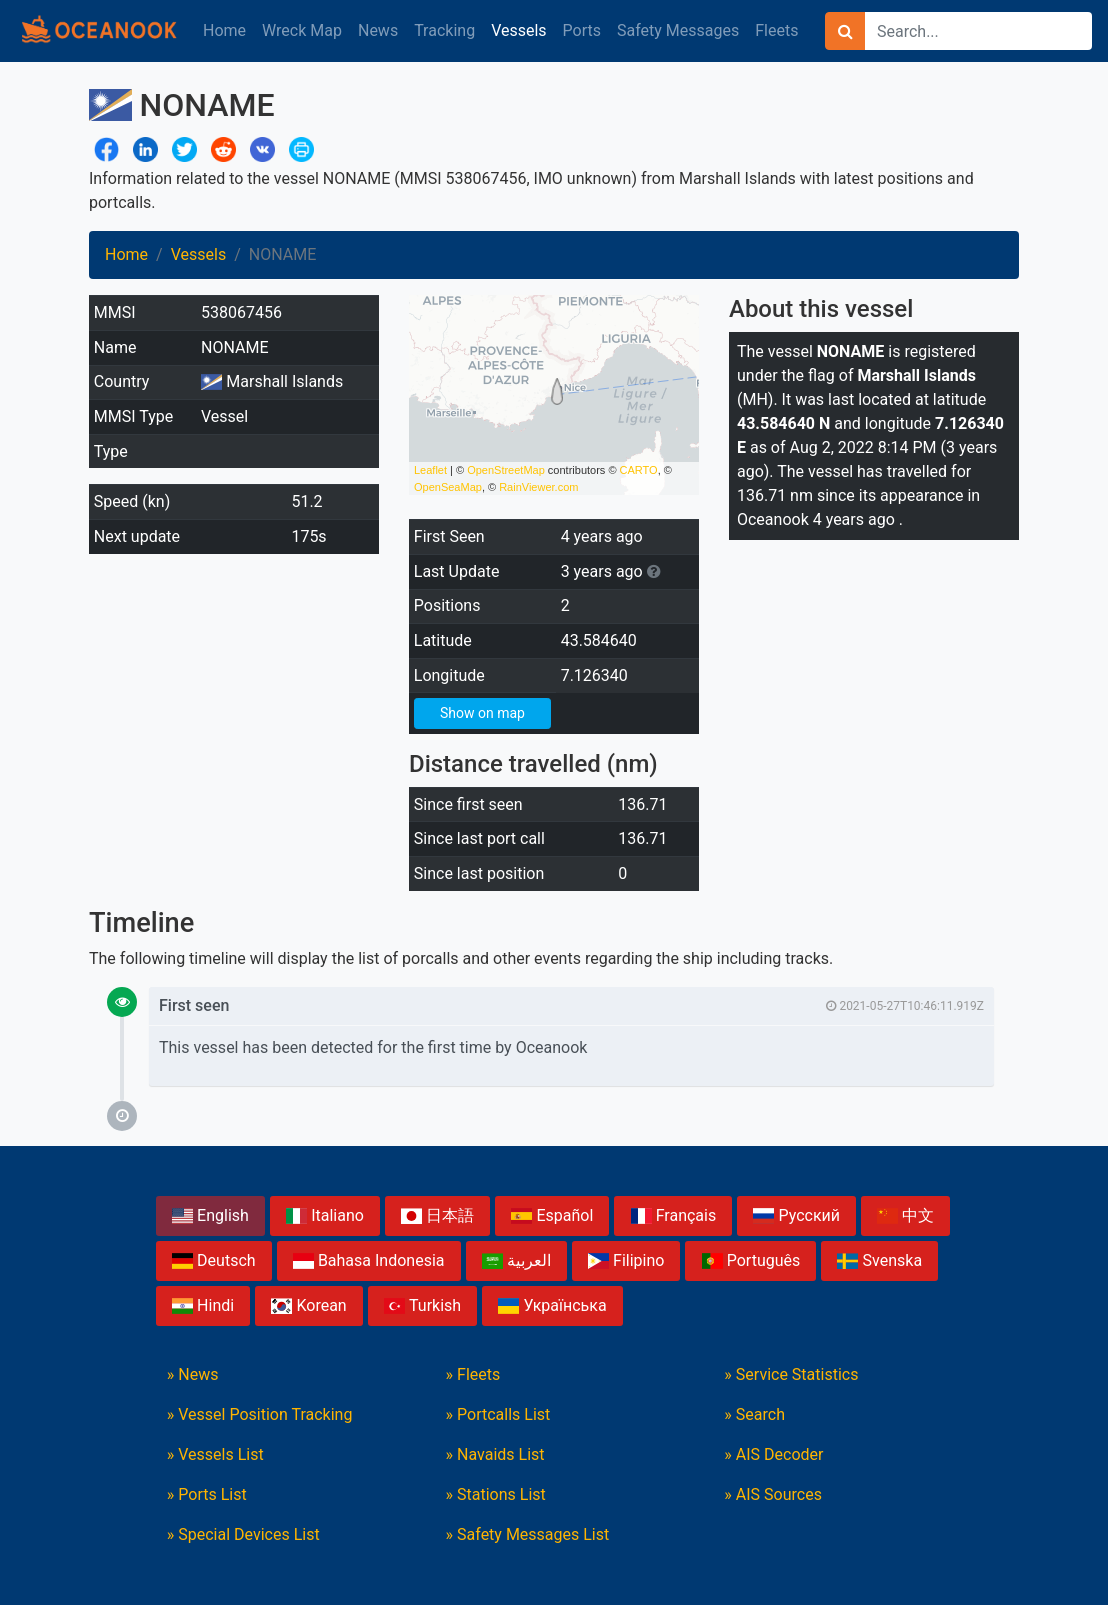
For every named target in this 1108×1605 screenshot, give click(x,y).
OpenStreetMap (506, 470)
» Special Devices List (243, 1534)
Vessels (518, 30)
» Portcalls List (498, 1414)
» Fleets (473, 1374)
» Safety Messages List (528, 1534)
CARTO (639, 470)
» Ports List (207, 1494)
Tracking (444, 30)
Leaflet (430, 470)
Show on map (482, 713)
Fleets (776, 30)
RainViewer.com (538, 487)
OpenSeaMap (448, 487)
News (378, 30)
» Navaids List (495, 1454)
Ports (582, 30)
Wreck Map (302, 30)
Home (224, 30)
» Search (754, 1414)
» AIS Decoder (773, 1454)
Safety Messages (678, 30)
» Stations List (496, 1494)
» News (193, 1374)
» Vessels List (215, 1454)
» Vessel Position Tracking (260, 1414)
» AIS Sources (773, 1494)
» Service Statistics (791, 1374)
